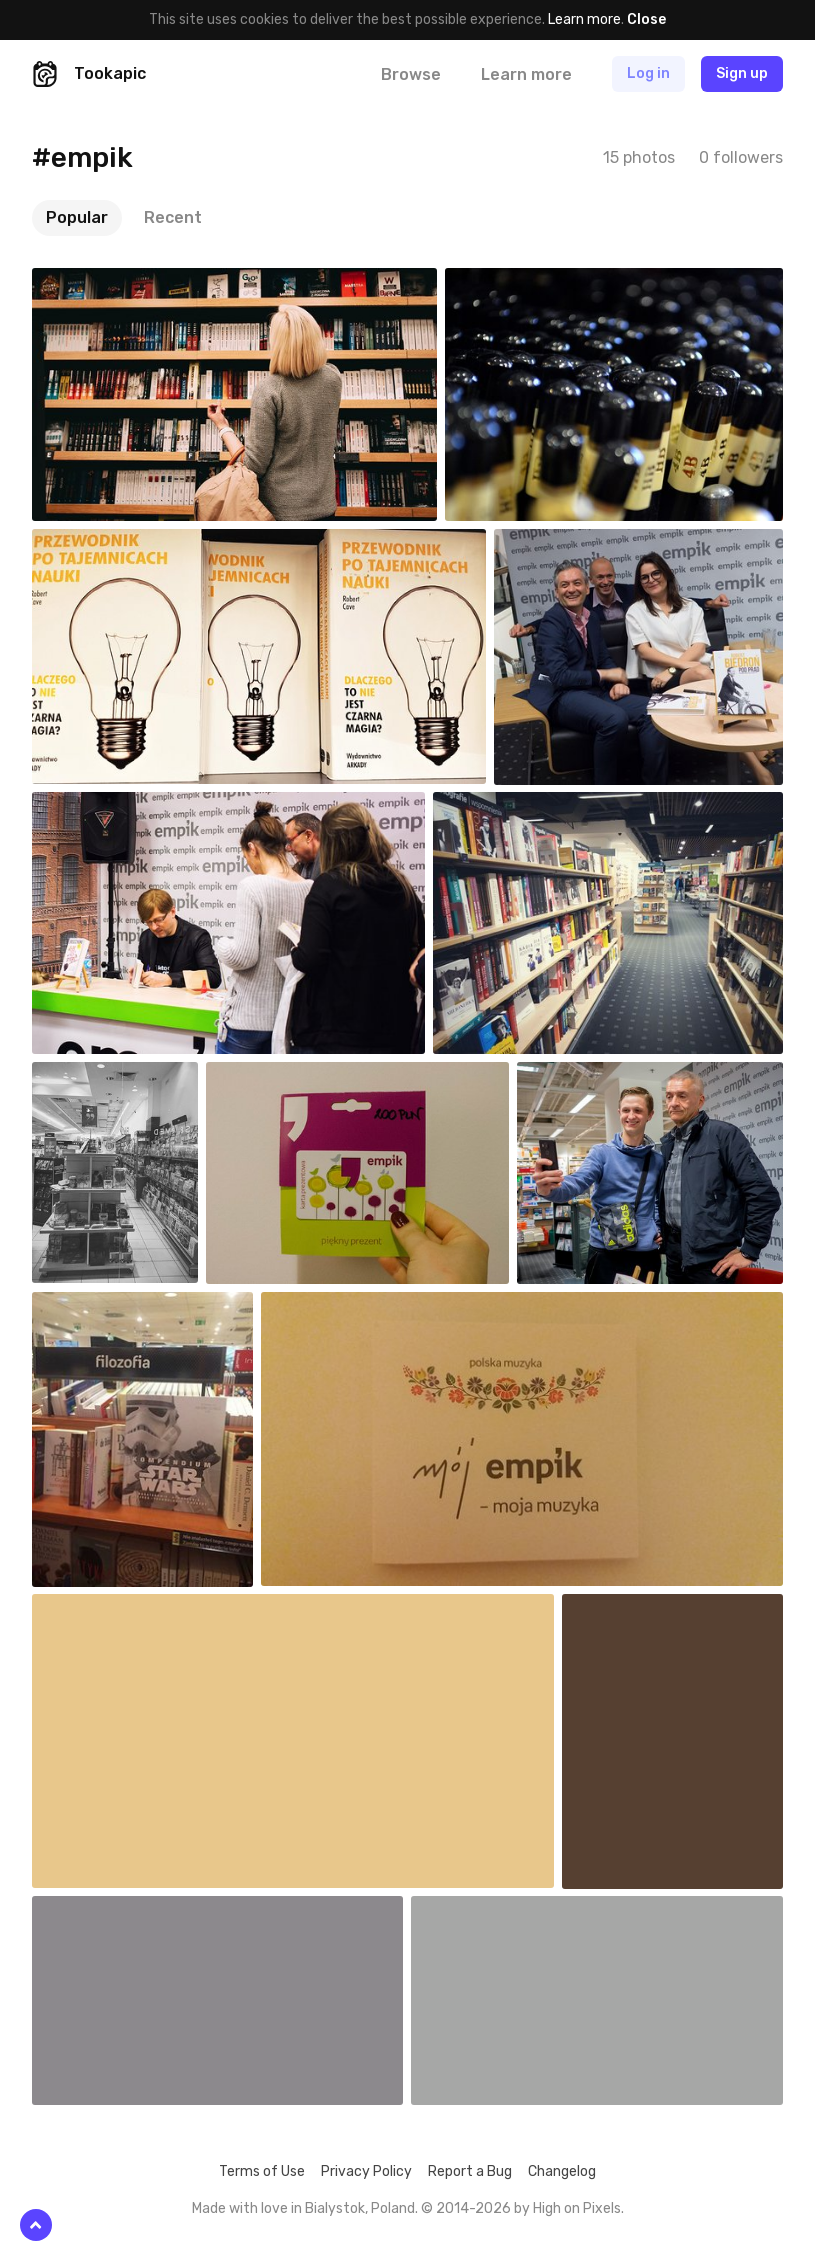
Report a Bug (470, 2171)
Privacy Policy (366, 2171)
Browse (411, 74)
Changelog (562, 2171)
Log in (648, 73)
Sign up (742, 73)
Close (646, 19)
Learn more (584, 19)
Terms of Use (262, 2171)
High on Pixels (577, 2208)
